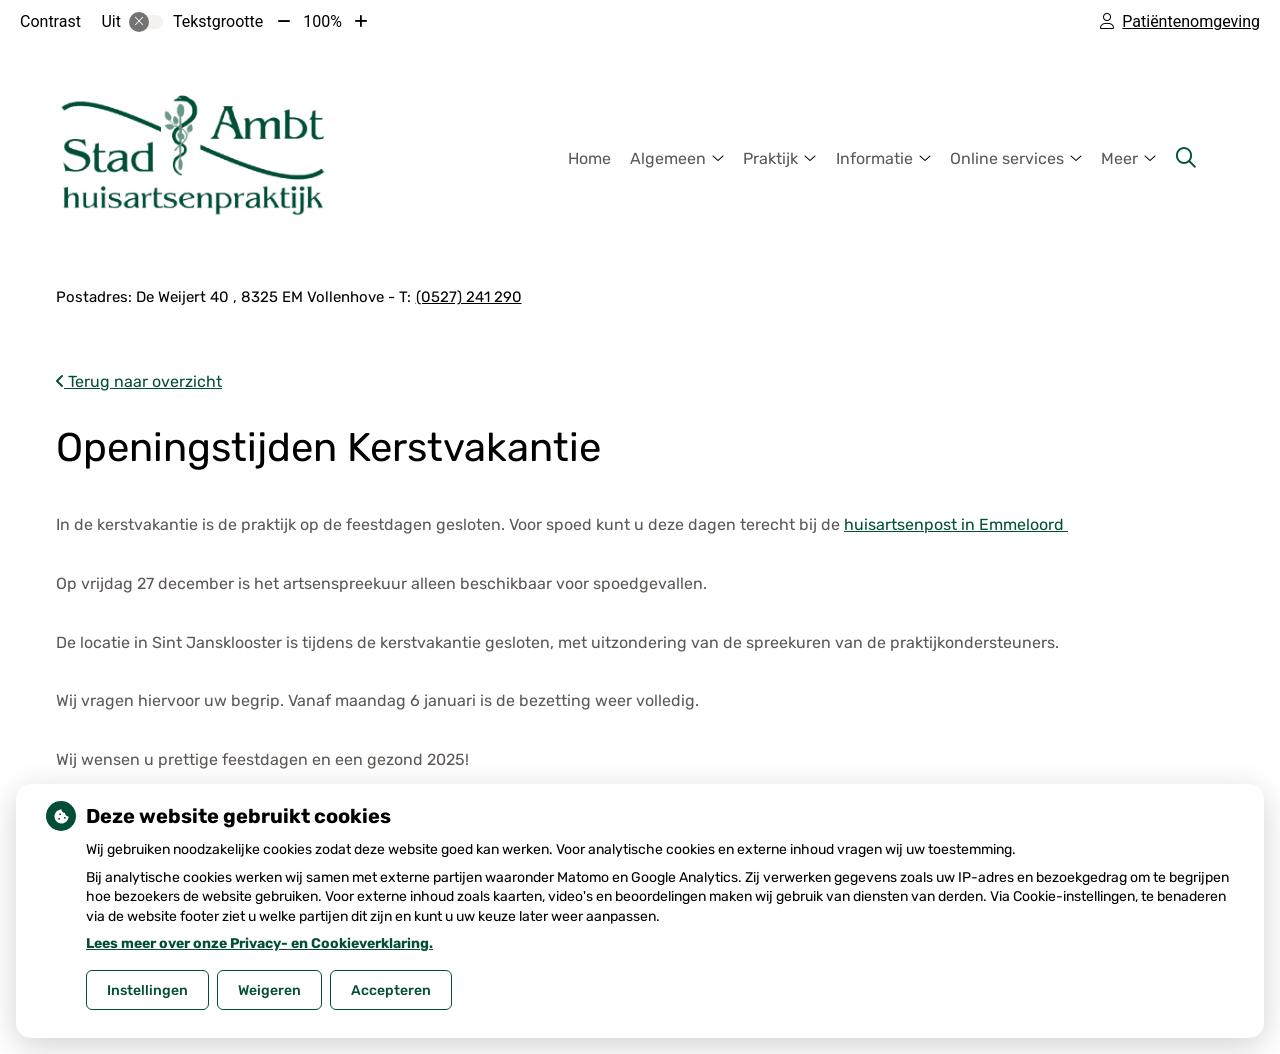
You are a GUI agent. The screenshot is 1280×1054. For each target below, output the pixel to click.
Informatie (874, 158)
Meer (1119, 158)
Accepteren (391, 990)
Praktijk (770, 158)
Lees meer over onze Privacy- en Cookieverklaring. (259, 943)
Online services (1007, 158)
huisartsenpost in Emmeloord (956, 524)
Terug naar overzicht (139, 381)
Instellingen (147, 990)
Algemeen (668, 158)
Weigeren (269, 990)
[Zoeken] (1186, 158)
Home (589, 158)
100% (322, 21)
